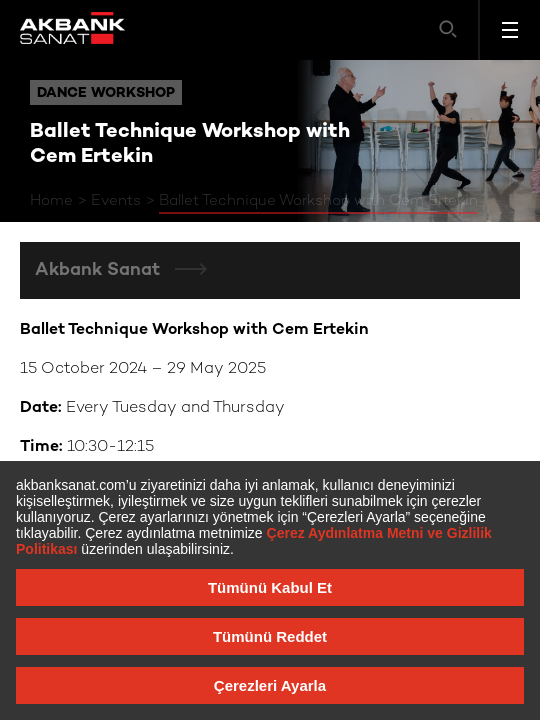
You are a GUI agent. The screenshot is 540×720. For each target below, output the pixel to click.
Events (116, 201)
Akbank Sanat (100, 270)
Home (51, 201)
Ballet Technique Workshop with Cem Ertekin (318, 201)
